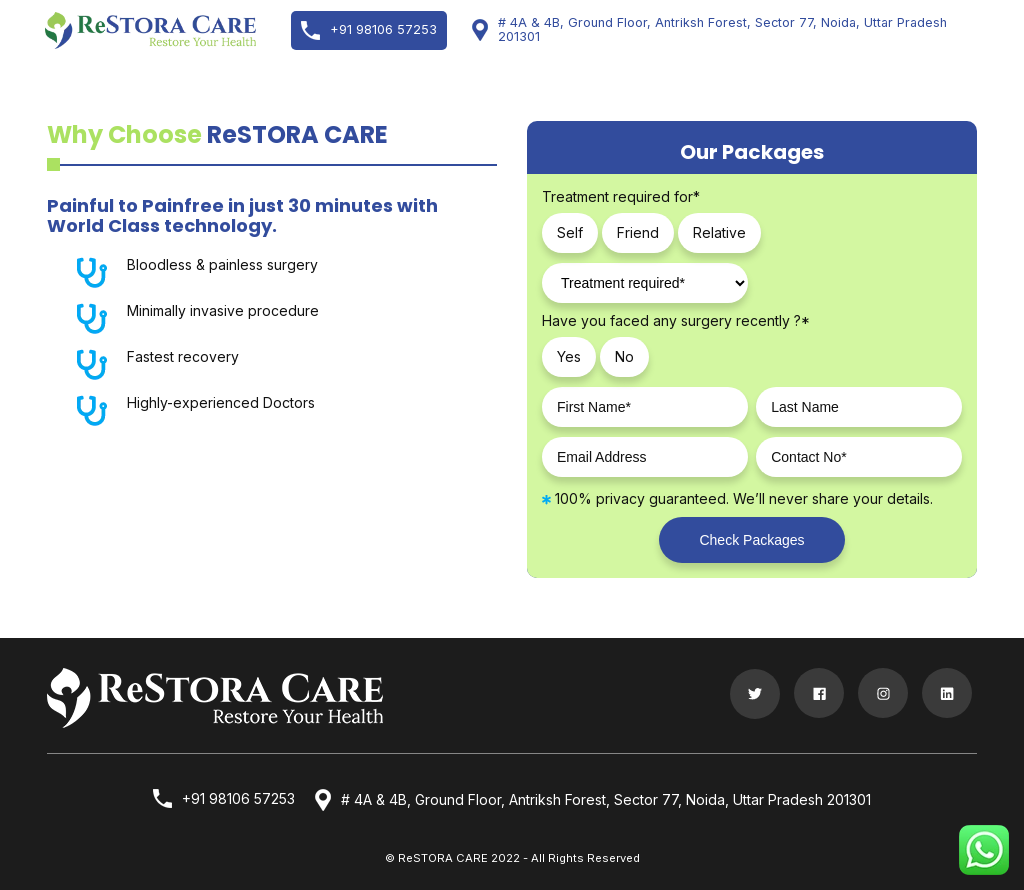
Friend (638, 232)
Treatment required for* (621, 197)
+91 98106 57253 (369, 30)
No (624, 356)
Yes (569, 356)
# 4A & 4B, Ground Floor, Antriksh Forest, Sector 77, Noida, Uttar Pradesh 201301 (709, 29)
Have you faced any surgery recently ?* (676, 321)
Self (570, 232)
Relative (719, 232)
